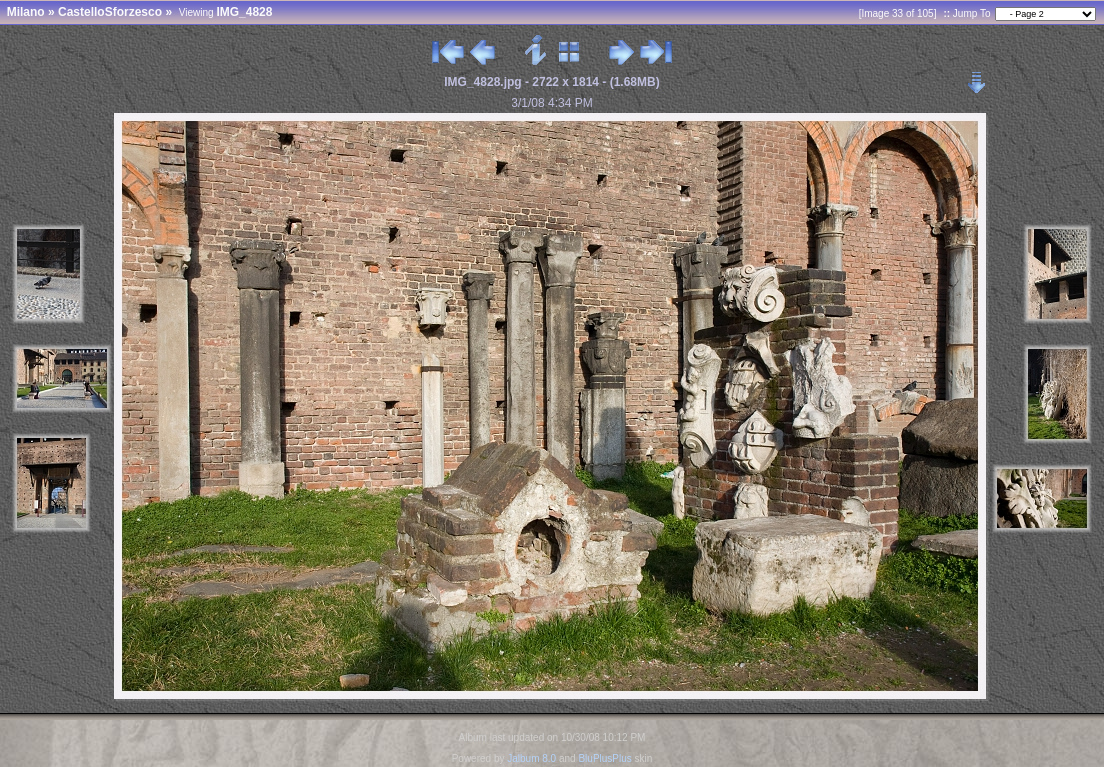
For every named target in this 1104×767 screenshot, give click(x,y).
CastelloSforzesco (110, 12)
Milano (26, 12)
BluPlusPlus (604, 758)
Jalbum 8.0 (531, 758)
